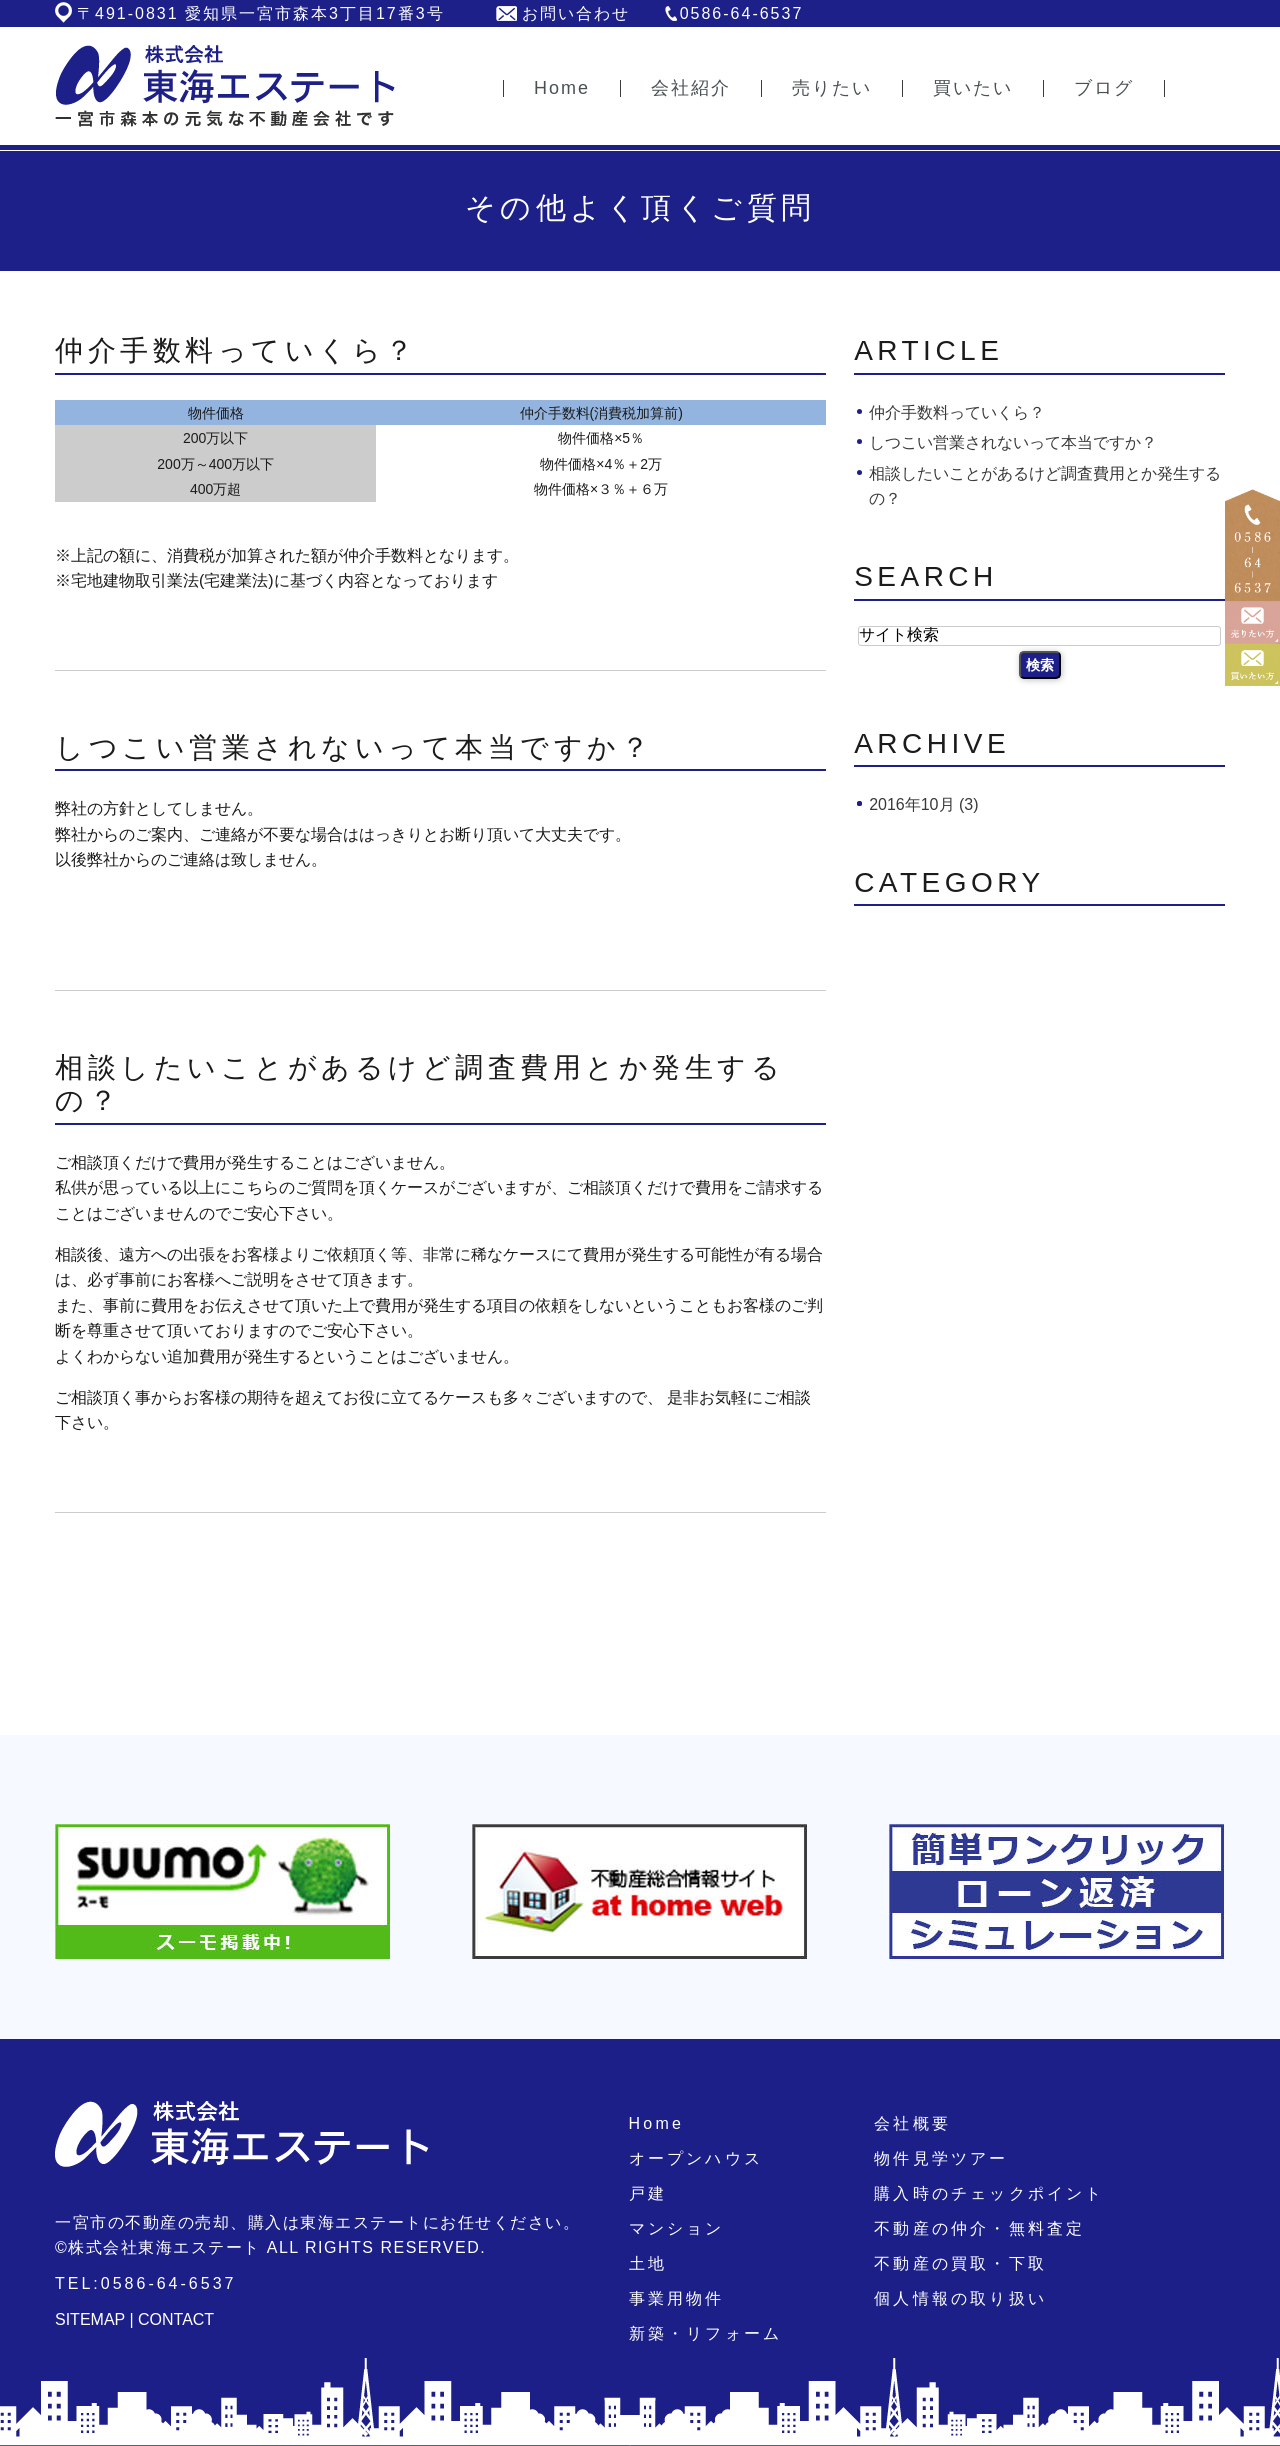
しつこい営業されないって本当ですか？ (354, 747)
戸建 (648, 2193)
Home (656, 2123)
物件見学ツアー (941, 2158)
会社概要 (912, 2123)
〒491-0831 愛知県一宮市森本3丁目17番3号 (261, 13)
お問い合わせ (576, 13)
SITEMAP (90, 2319)
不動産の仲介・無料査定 (979, 2228)
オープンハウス (696, 2158)
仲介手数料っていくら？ (236, 350)
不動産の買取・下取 (960, 2263)
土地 (648, 2263)
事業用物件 (677, 2298)
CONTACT (176, 2319)
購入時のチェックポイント (989, 2193)
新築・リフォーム (706, 2333)
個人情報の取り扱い (960, 2298)
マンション (677, 2228)
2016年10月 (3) (923, 804)
